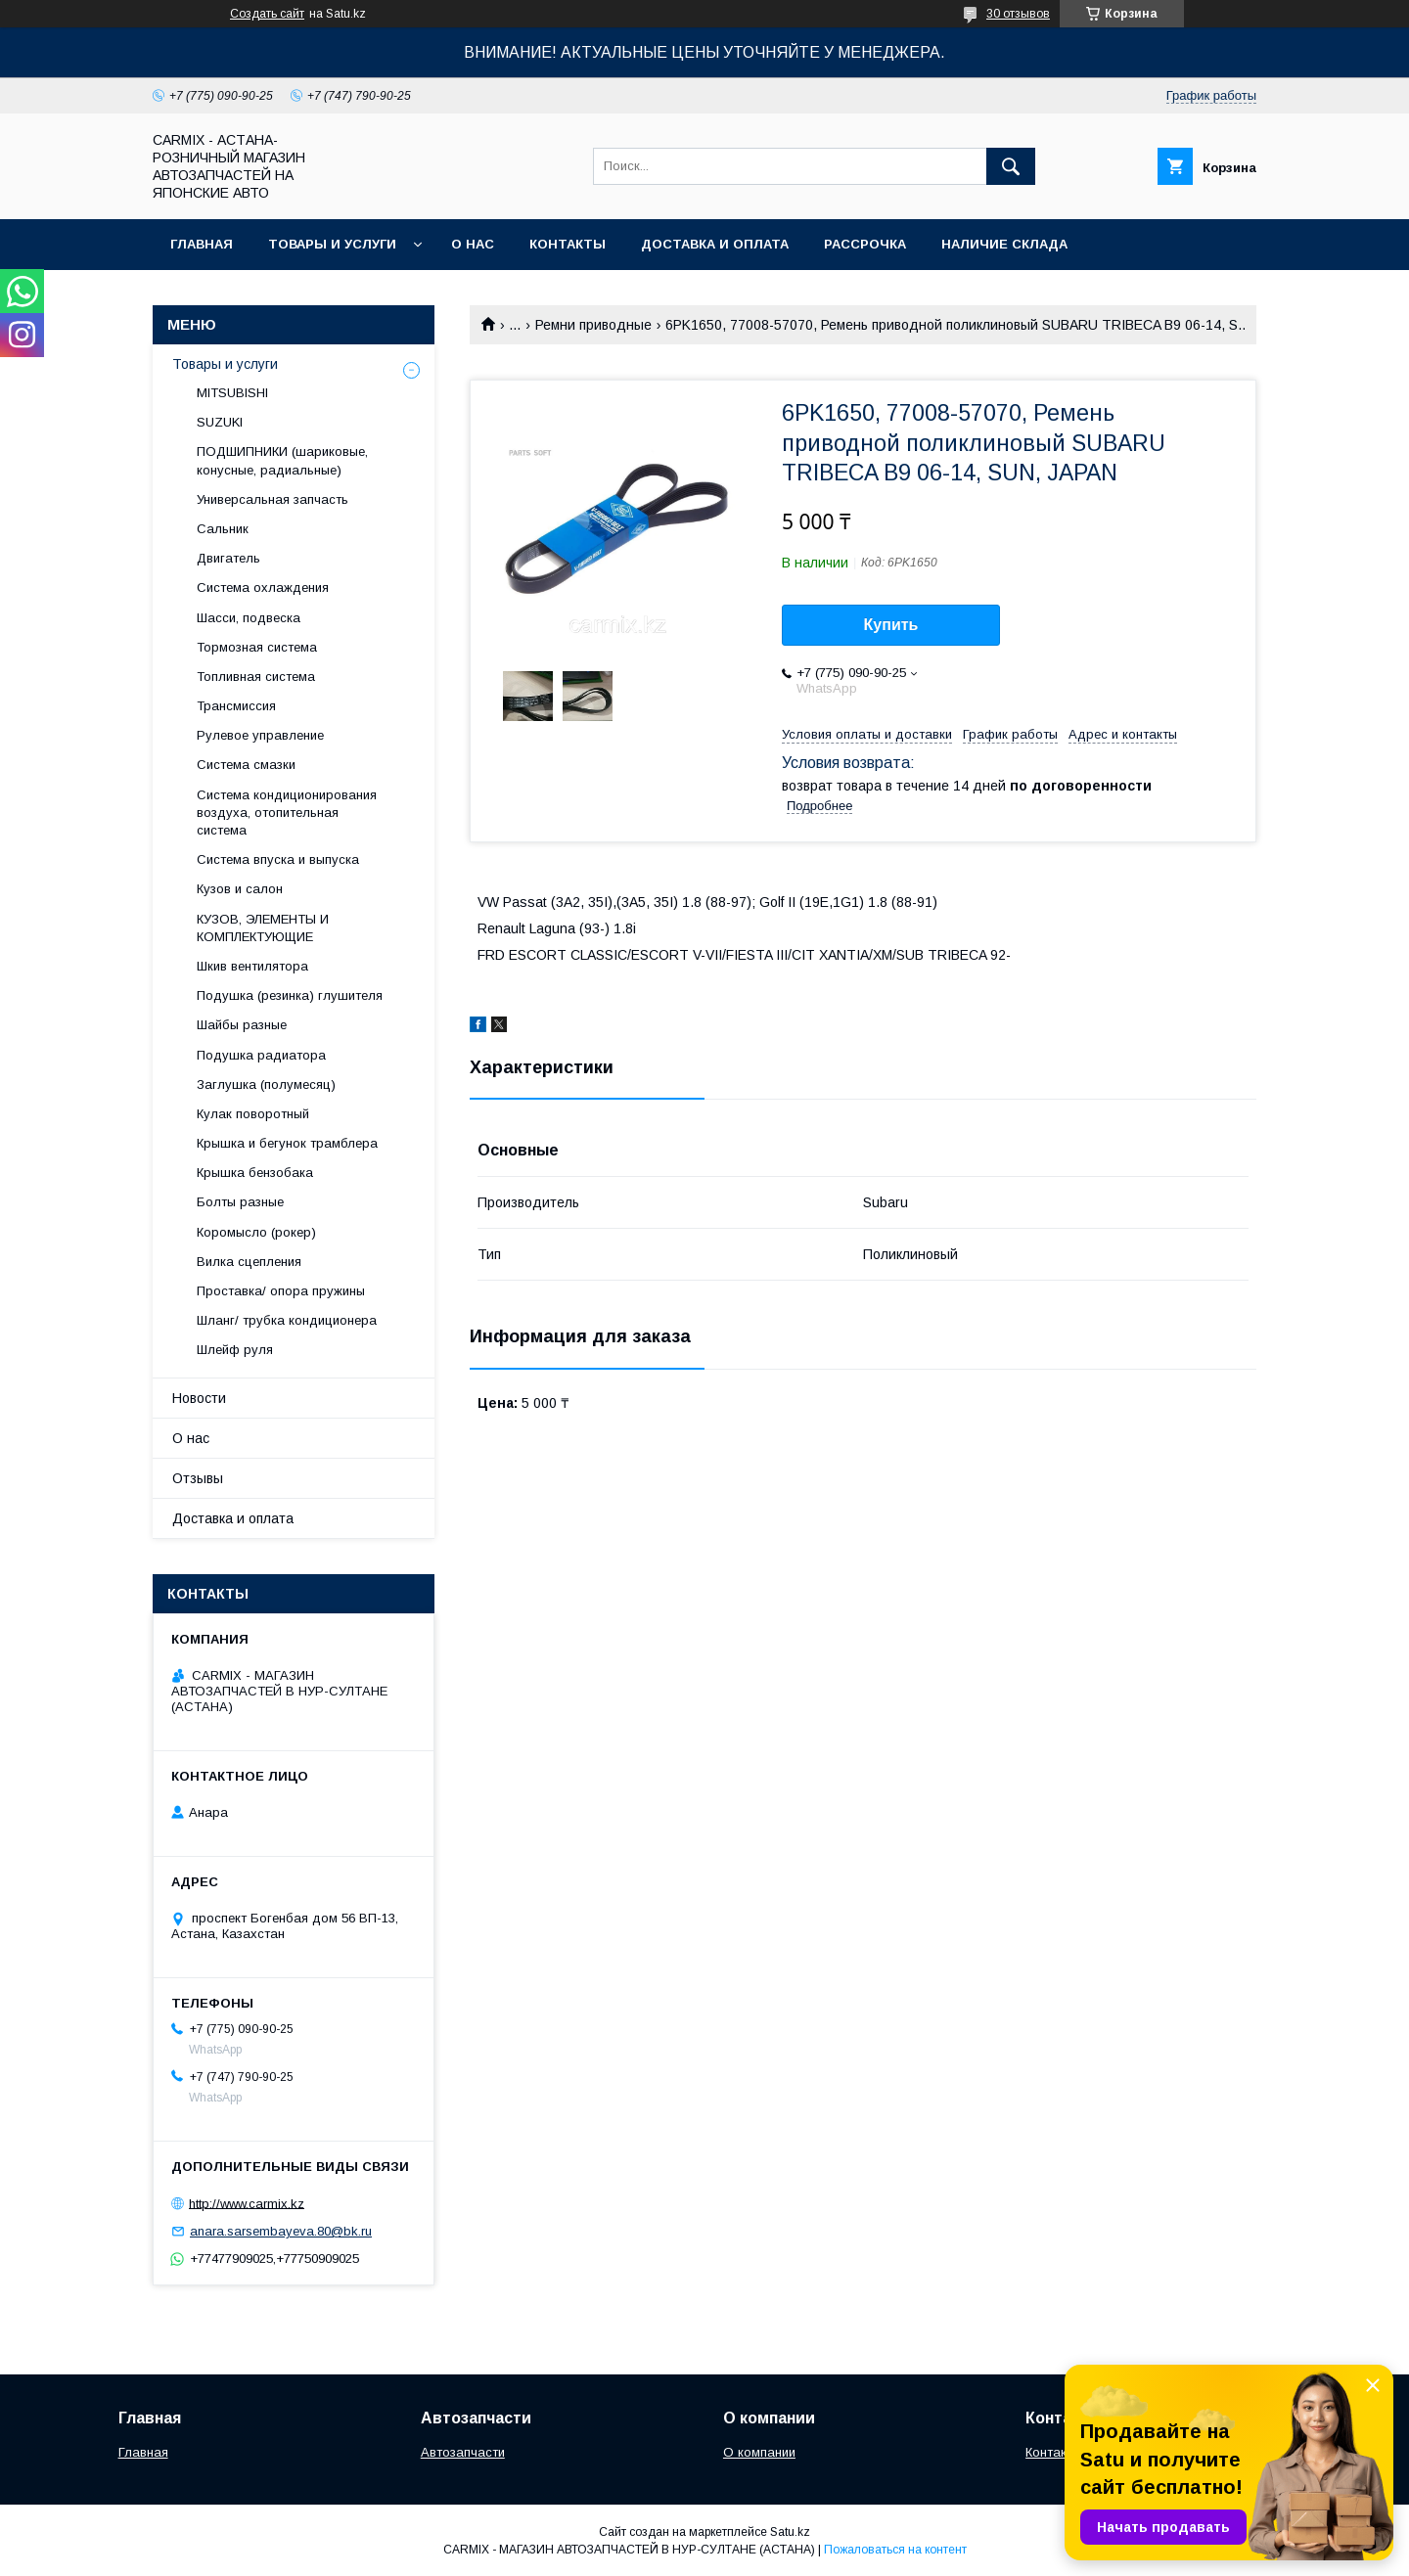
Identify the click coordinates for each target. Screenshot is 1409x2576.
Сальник (223, 528)
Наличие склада (1004, 244)
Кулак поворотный (253, 1114)
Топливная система (256, 676)
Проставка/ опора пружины (281, 1291)
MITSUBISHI (232, 392)
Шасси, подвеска (248, 617)
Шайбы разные (242, 1024)
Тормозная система (257, 647)
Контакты (567, 244)
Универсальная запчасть (272, 499)
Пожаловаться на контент (895, 2549)
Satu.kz (790, 2532)
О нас (472, 244)
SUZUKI (220, 422)
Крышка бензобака (255, 1172)
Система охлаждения (263, 587)
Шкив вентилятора (252, 966)
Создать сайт (267, 14)
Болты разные (240, 1202)
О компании (759, 2452)
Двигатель (228, 558)
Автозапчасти (463, 2452)
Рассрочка (865, 244)
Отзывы (197, 1478)
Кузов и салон (240, 888)
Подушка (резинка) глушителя (290, 995)
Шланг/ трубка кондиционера (287, 1320)
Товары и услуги (332, 244)
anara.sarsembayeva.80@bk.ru (281, 2231)
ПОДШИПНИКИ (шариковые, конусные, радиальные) (282, 460)
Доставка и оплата (715, 244)
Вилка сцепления (249, 1261)
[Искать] (1010, 166)
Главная (201, 244)
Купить (891, 624)
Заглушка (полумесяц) (266, 1084)
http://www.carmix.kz (246, 2202)
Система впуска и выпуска (278, 859)
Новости (199, 1398)
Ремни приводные (593, 325)
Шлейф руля (235, 1349)
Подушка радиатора (261, 1055)
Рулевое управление (260, 735)
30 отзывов (1018, 14)
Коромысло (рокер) (256, 1232)
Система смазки (246, 764)
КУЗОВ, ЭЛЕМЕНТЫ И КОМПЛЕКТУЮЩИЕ (263, 928)
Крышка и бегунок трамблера (287, 1143)
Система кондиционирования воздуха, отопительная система (287, 812)
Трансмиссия (236, 706)
